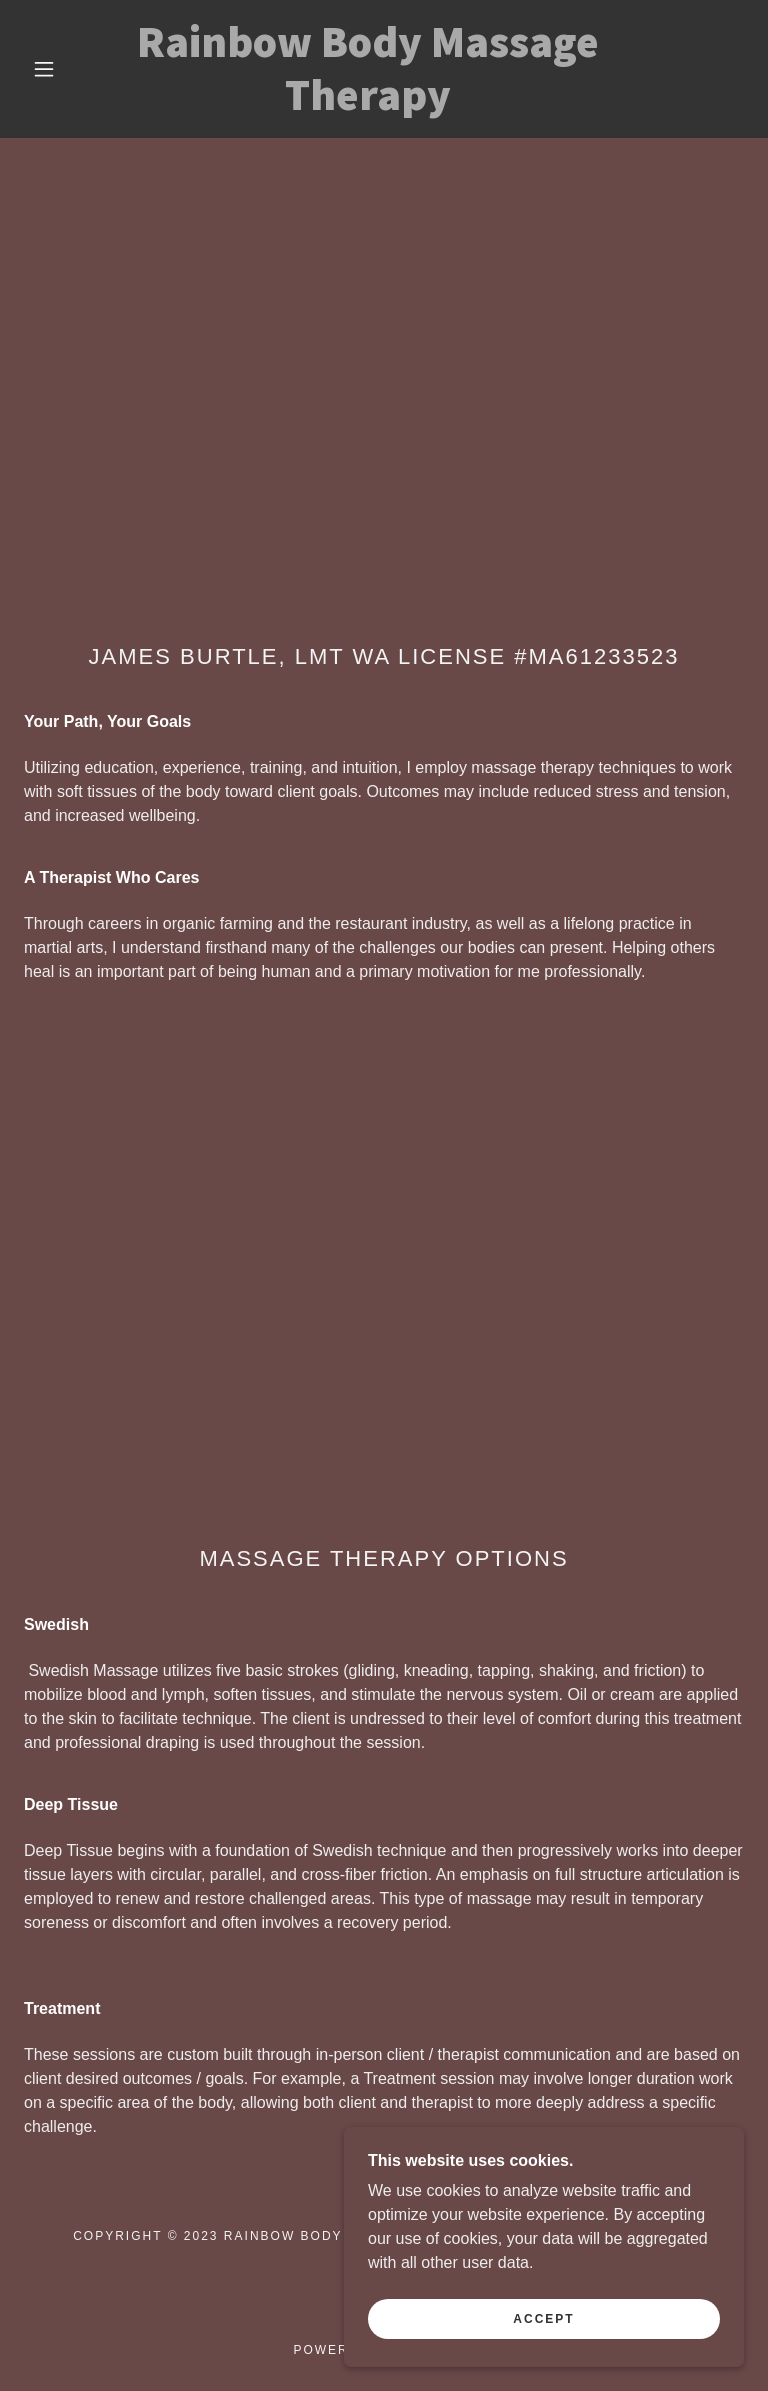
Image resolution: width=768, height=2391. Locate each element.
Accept (543, 2333)
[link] (368, 104)
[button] (44, 69)
